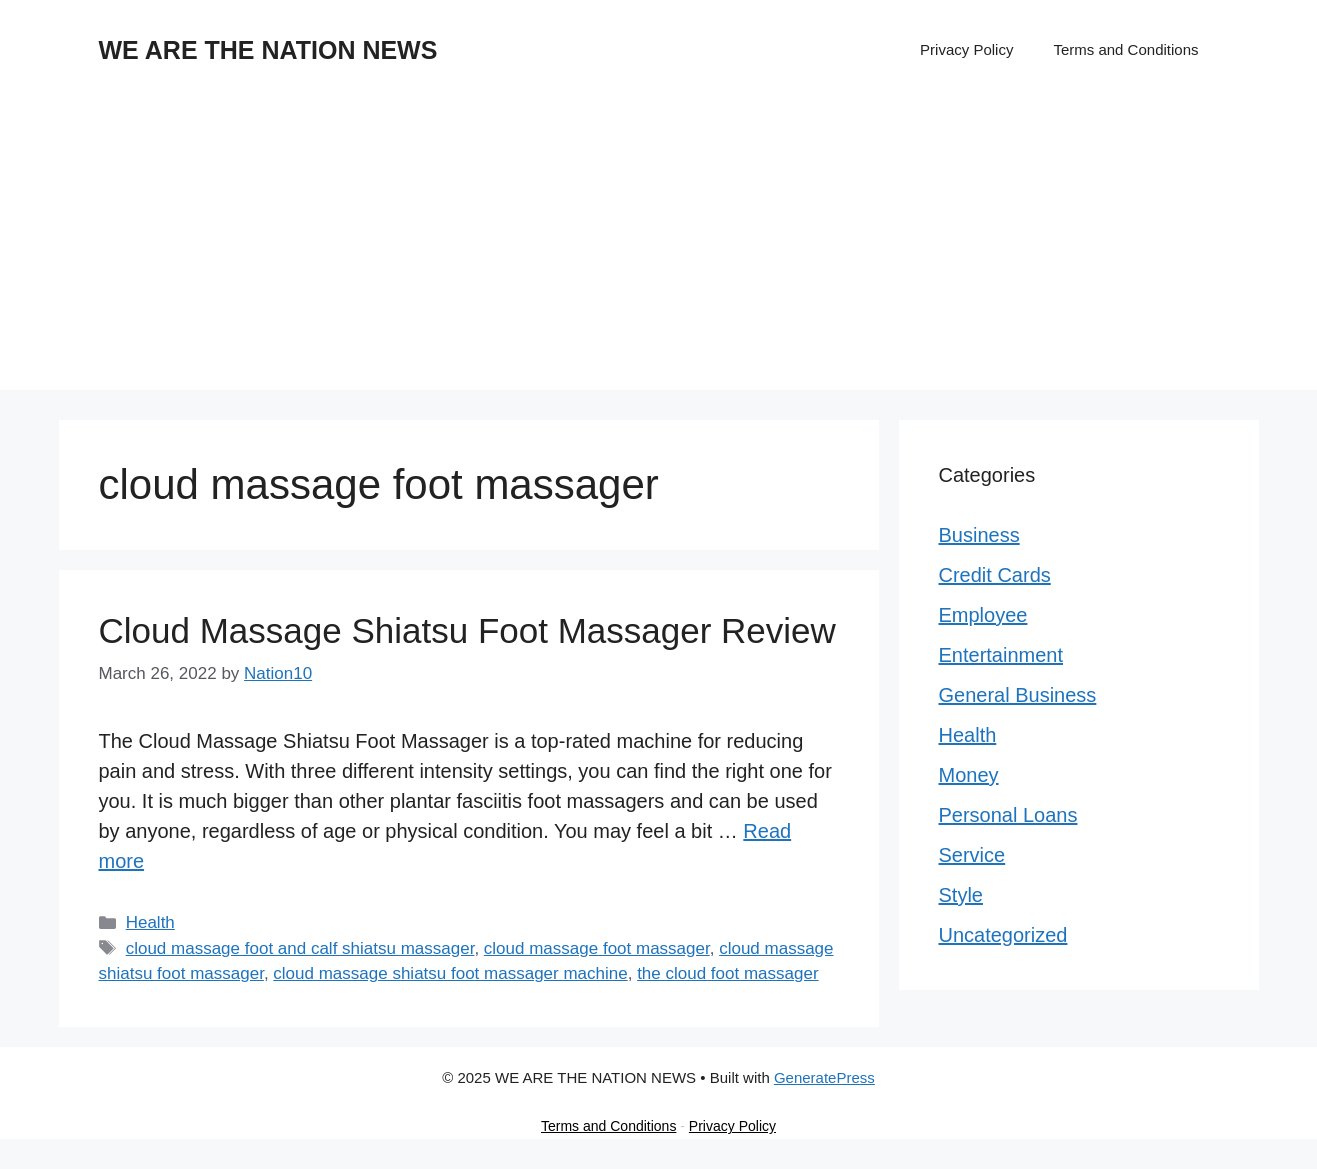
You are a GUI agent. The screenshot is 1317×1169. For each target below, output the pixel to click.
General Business (1018, 695)
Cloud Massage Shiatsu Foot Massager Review (467, 630)
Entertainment (1001, 655)
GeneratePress (824, 1077)
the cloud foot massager (727, 973)
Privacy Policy (966, 49)
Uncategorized (1003, 935)
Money (969, 775)
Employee (983, 615)
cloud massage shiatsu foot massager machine (450, 973)
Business (979, 535)
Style (961, 895)
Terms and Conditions (1125, 49)
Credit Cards (995, 575)
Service (972, 855)
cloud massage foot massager (597, 948)
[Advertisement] (659, 250)
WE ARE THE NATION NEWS (268, 50)
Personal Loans (1008, 815)
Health (150, 922)
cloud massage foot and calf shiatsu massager (300, 948)
